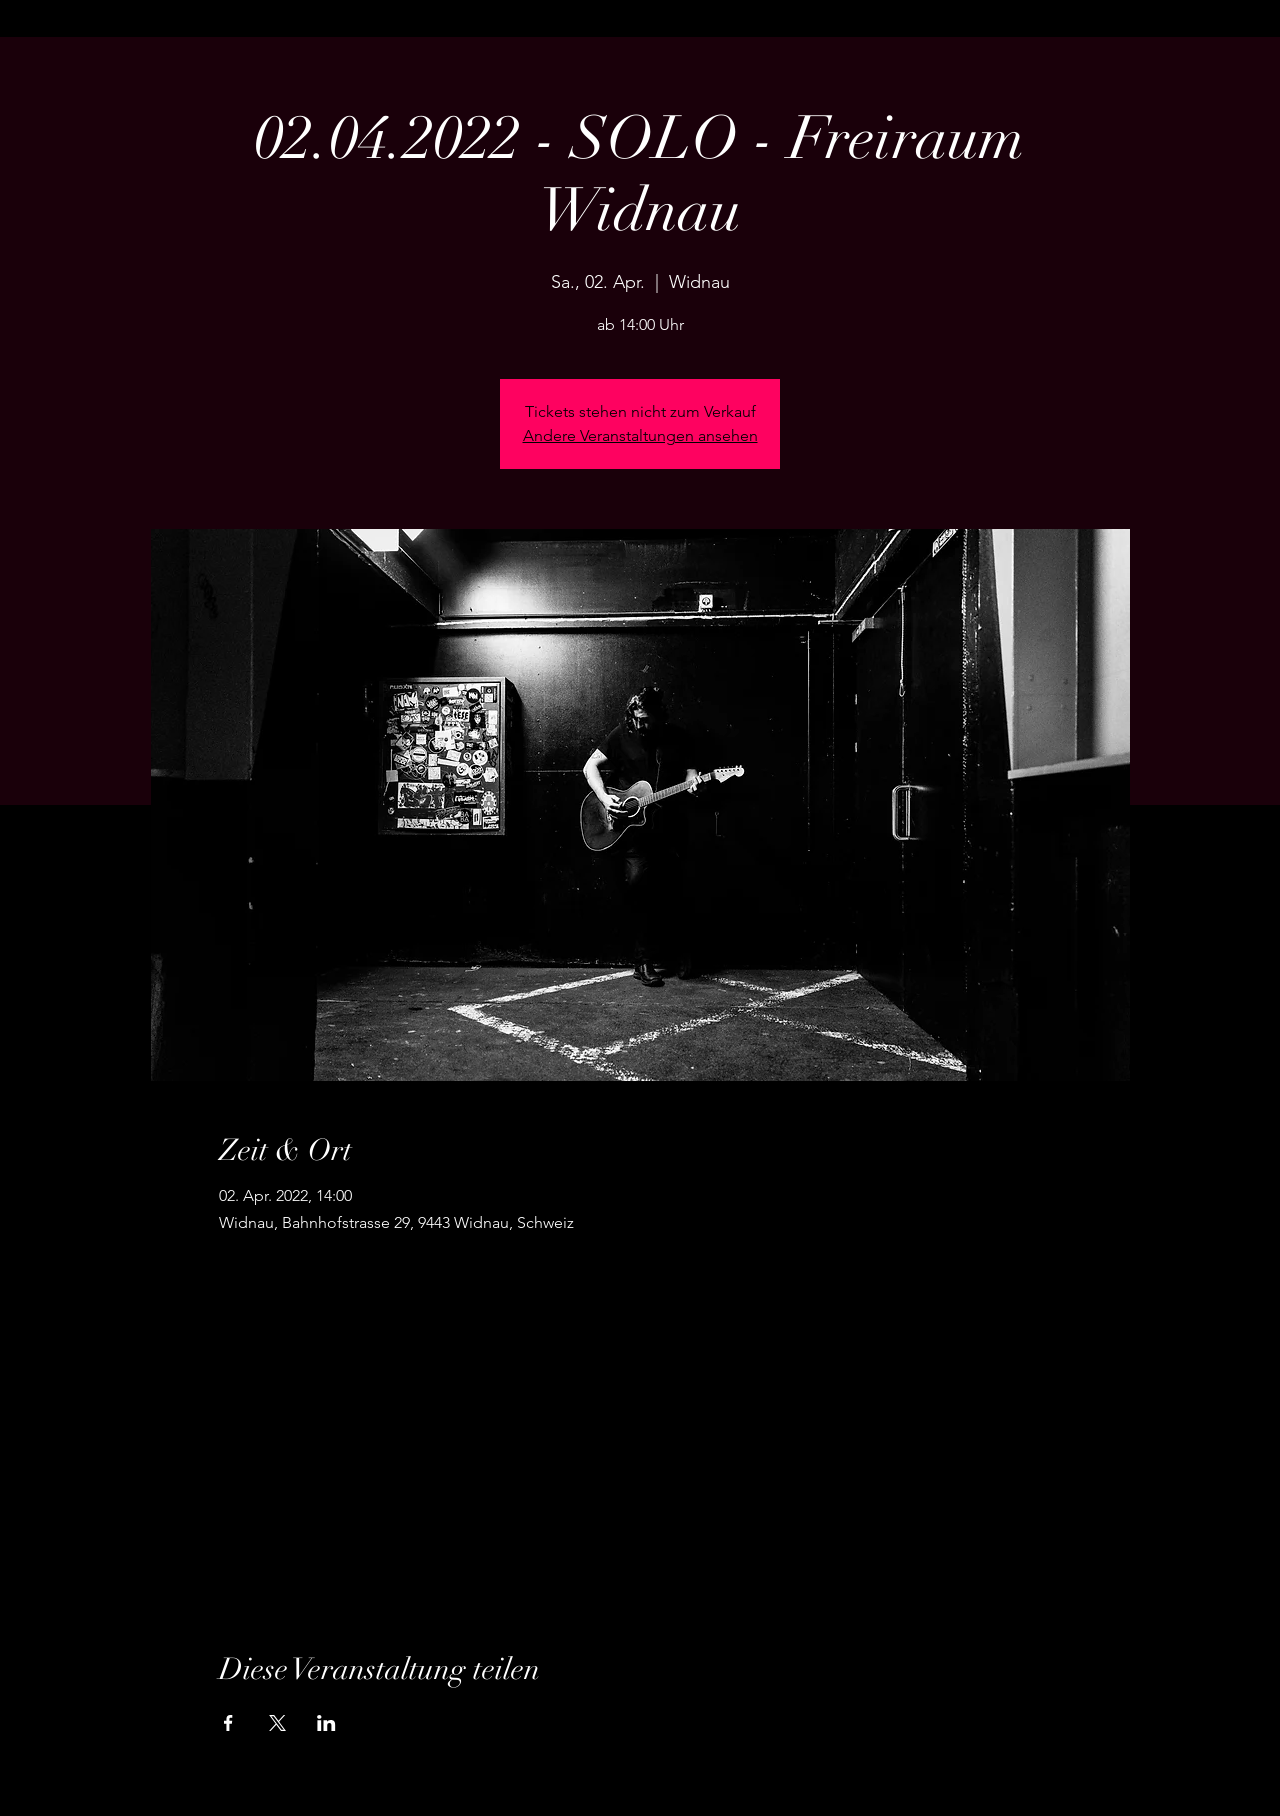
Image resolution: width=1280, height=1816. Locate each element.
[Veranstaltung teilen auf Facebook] (228, 1723)
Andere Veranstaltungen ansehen (640, 435)
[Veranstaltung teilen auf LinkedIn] (326, 1723)
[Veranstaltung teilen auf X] (277, 1723)
